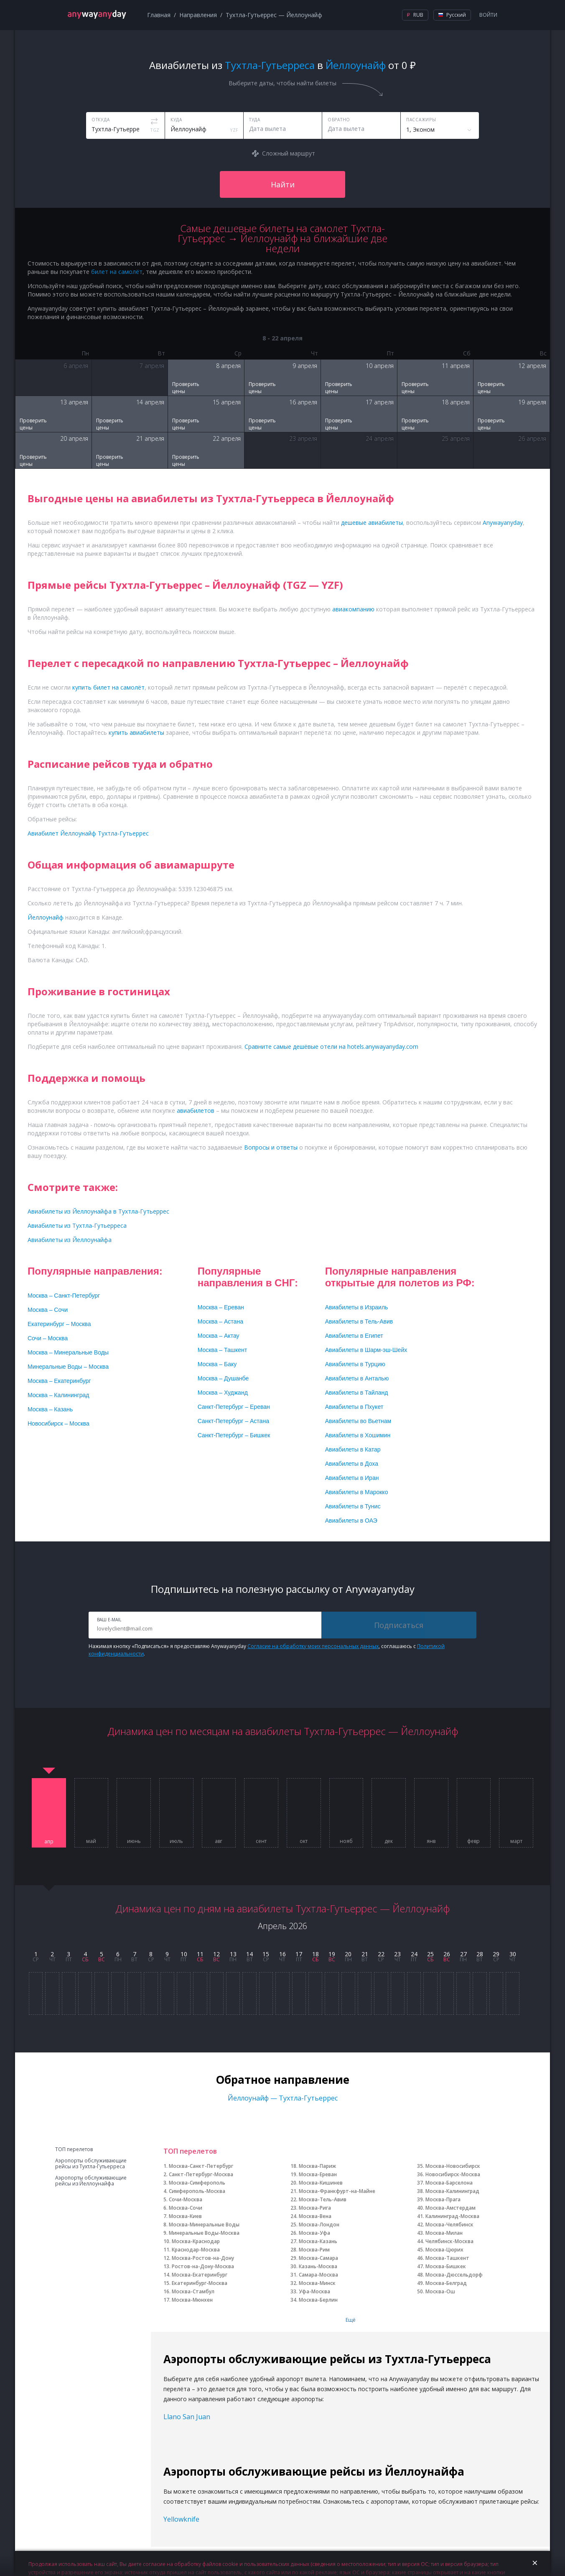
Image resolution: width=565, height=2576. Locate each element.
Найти (283, 184)
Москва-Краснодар (196, 2241)
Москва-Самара (318, 2258)
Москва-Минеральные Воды (204, 2224)
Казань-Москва (318, 2266)
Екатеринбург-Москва (199, 2283)
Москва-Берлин (318, 2299)
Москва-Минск (317, 2283)
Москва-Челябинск (449, 2224)
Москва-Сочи (185, 2207)
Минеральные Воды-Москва (204, 2232)
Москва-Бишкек (445, 2266)
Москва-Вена (315, 2216)
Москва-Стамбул (193, 2291)
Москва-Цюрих (444, 2249)
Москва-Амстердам (450, 2207)
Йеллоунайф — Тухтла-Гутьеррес (283, 2098)
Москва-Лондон (319, 2224)
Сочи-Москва (185, 2199)
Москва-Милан (444, 2232)
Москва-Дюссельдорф (454, 2274)
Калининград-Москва (452, 2216)
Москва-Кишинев (321, 2182)
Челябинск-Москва (449, 2241)
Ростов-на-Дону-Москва (203, 2266)
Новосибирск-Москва (452, 2174)
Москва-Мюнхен (192, 2299)
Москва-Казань (318, 2241)
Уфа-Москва (314, 2291)
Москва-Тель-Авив (322, 2199)
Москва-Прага (443, 2199)
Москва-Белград (446, 2283)
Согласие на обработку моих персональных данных (313, 1646)
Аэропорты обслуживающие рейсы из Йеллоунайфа (91, 2181)
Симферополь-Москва (197, 2191)
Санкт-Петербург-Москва (201, 2174)
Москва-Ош (440, 2291)
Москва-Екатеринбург (199, 2274)
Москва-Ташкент (447, 2258)
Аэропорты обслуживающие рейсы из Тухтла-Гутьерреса (91, 2164)
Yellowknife (181, 2519)
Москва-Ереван (318, 2174)
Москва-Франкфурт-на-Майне (337, 2191)
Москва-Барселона (449, 2182)
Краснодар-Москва (196, 2249)
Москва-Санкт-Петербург (201, 2166)
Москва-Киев (185, 2216)
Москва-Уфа (314, 2232)
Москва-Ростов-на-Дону (203, 2258)
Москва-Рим (314, 2249)
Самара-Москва (318, 2274)
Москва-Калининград (452, 2191)
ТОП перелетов (74, 2149)
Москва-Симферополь (197, 2182)
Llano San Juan (186, 2416)
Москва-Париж (317, 2166)
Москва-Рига (315, 2207)
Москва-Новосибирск (452, 2166)
